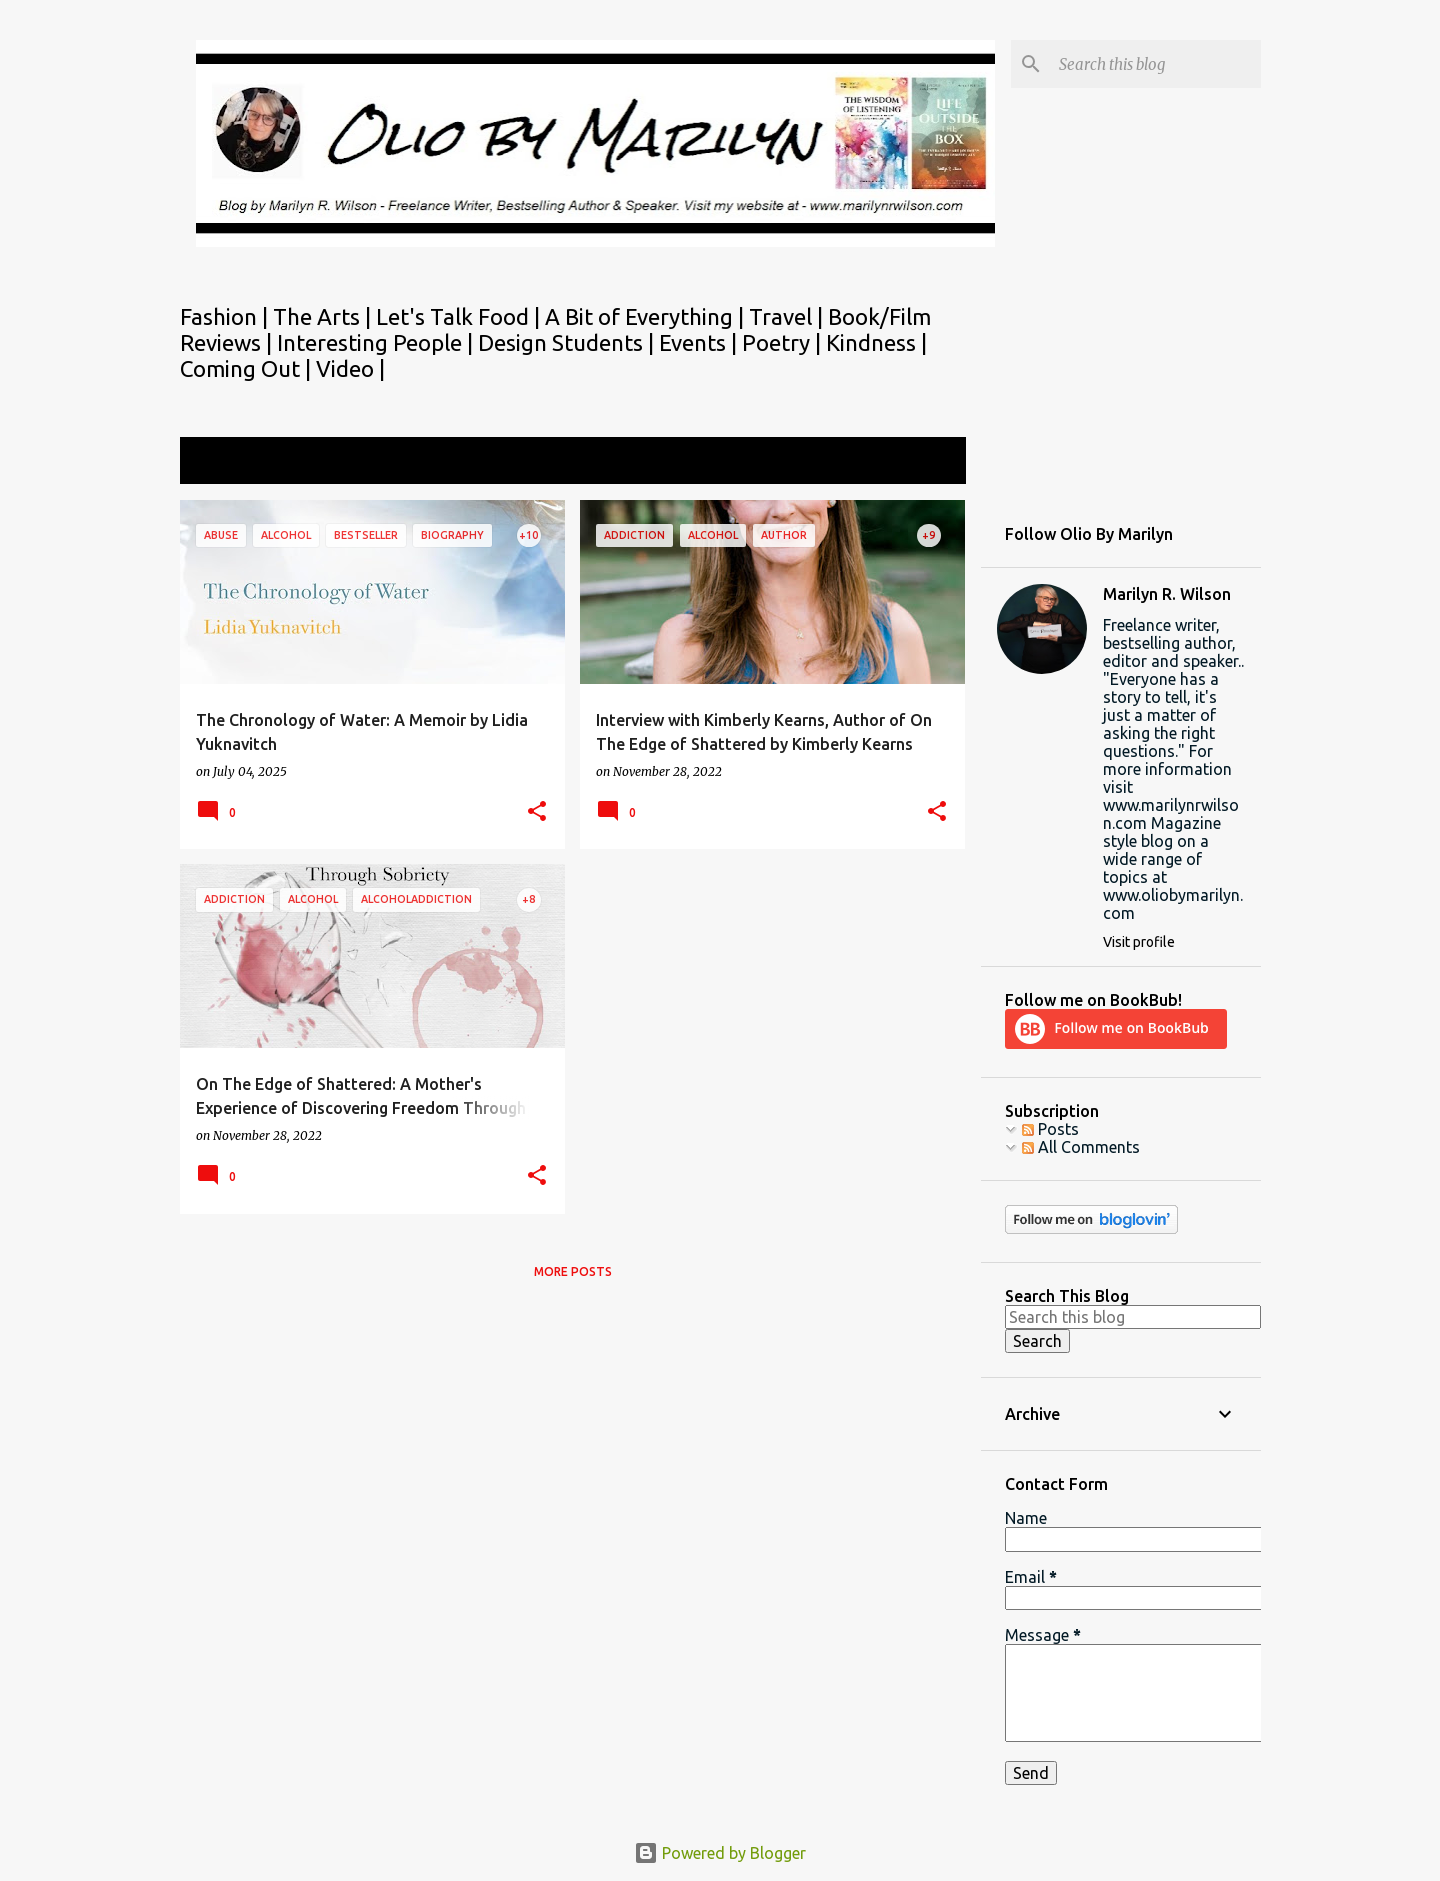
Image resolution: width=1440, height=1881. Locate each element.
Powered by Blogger (720, 1853)
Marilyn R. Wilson (1167, 594)
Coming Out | (248, 368)
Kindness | (876, 342)
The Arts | (324, 316)
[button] (537, 812)
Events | (700, 342)
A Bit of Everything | (647, 316)
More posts (573, 1271)
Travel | (788, 316)
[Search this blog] (1156, 64)
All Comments (1081, 1147)
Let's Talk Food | (460, 316)
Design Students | (568, 342)
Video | (350, 368)
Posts (1050, 1129)
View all (924, 462)
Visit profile (1139, 942)
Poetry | (784, 342)
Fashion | (226, 316)
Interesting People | (377, 342)
